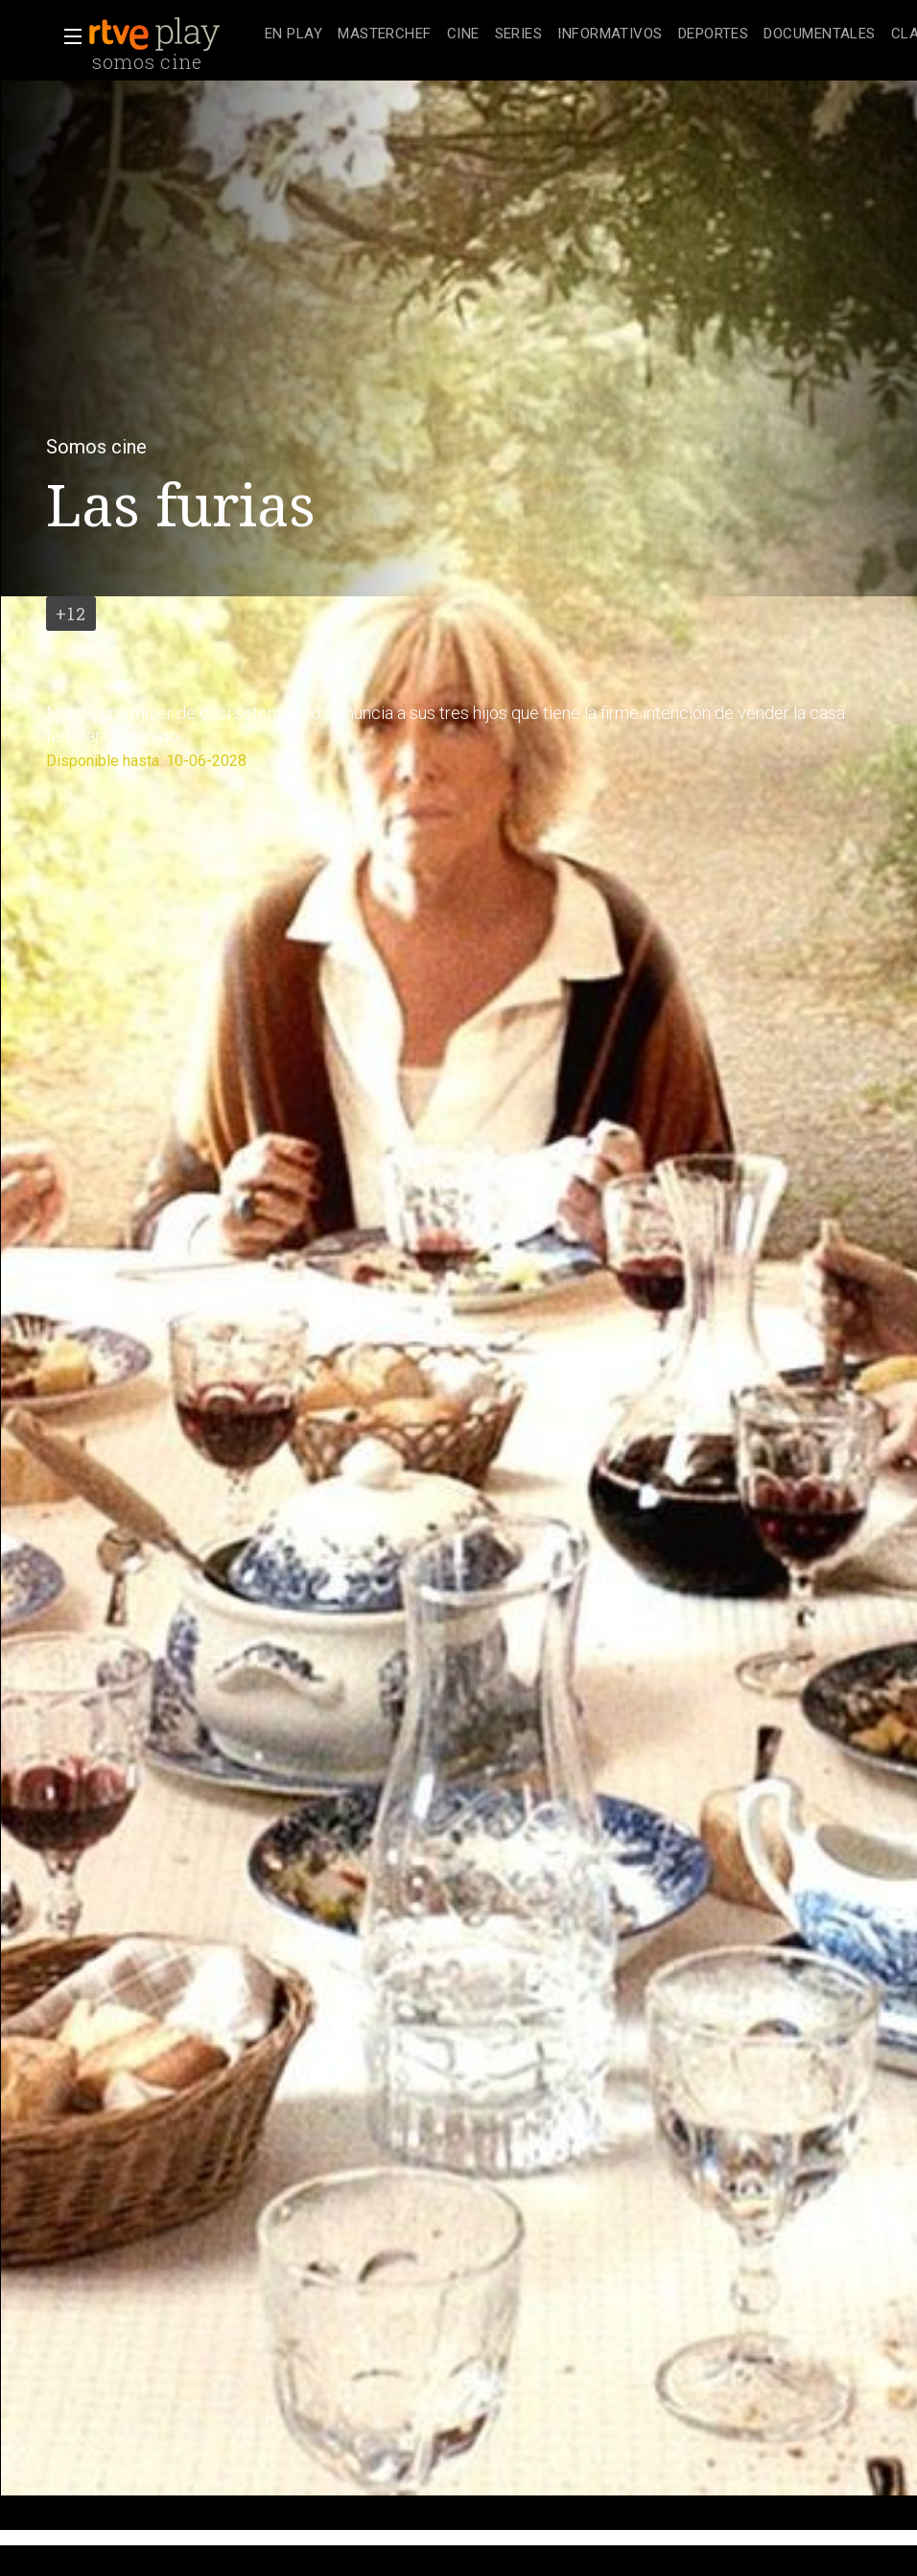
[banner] (172, 34)
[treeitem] (293, 35)
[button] (67, 36)
